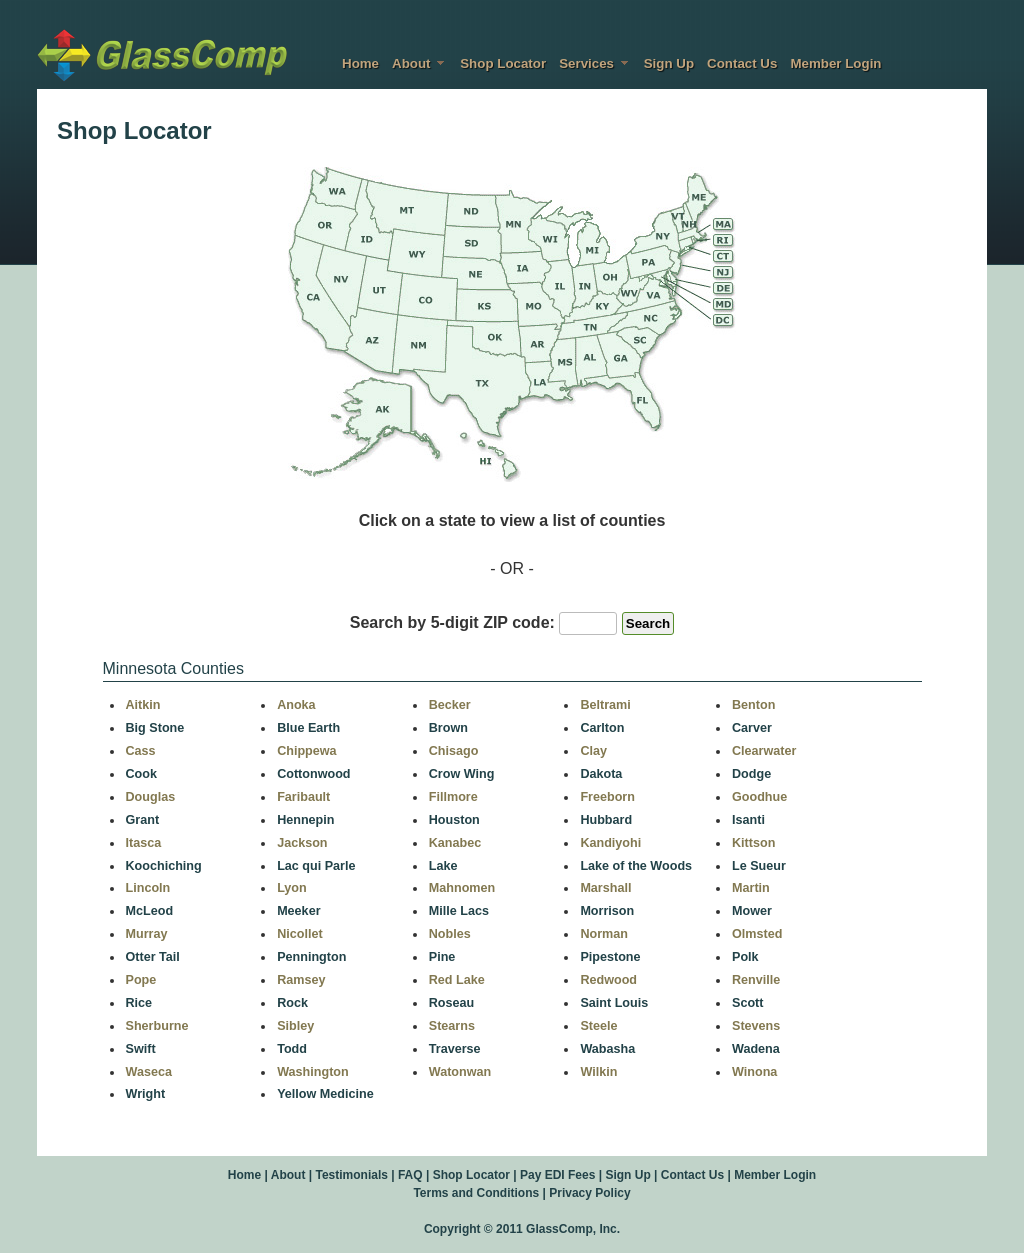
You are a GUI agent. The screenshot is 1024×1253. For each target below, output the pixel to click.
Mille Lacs (459, 911)
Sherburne (157, 1026)
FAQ (410, 1175)
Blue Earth (308, 728)
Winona (754, 1072)
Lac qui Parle (316, 866)
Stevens (756, 1026)
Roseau (452, 1003)
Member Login (835, 63)
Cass (141, 751)
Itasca (144, 843)
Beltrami (605, 705)
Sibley (295, 1026)
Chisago (454, 751)
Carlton (602, 728)
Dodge (751, 774)
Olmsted (757, 934)
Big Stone (155, 728)
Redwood (608, 980)
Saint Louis (614, 1003)
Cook (141, 774)
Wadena (756, 1049)
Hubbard (606, 820)
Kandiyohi (610, 843)
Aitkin (143, 705)
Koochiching (164, 866)
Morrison (607, 911)
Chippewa (306, 751)
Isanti (748, 820)
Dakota (601, 774)
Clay (593, 751)
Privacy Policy (589, 1193)
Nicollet (300, 934)
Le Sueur (759, 866)
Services (595, 63)
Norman (604, 934)
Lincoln (148, 888)
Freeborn (607, 797)
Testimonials (351, 1175)
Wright (146, 1094)
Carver (752, 728)
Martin (751, 888)
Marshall (605, 888)
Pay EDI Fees (557, 1175)
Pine (442, 957)
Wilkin (598, 1072)
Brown (448, 728)
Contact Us (742, 63)
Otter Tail (153, 957)
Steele (598, 1026)
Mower (752, 911)
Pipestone (610, 957)
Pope (141, 980)
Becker (450, 705)
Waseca (149, 1072)
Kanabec (455, 843)
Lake (443, 866)
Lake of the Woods (636, 866)
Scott (747, 1003)
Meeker (298, 911)
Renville (756, 980)
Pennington (311, 957)
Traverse (455, 1049)
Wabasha (607, 1049)
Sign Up (669, 63)
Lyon (292, 888)
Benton (753, 705)
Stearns (452, 1026)
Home (360, 63)
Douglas (151, 797)
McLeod (150, 911)
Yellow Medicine (325, 1094)
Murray (147, 934)
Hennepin (305, 820)
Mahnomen (462, 888)
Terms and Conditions (476, 1193)
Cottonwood (313, 774)
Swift (141, 1049)
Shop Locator (503, 63)
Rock (292, 1003)
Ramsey (301, 980)
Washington (313, 1072)
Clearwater (764, 751)
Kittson (753, 843)
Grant (143, 820)
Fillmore (453, 797)
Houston (454, 820)
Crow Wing (462, 774)
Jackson (302, 843)
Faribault (303, 797)
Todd (292, 1049)
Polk (745, 957)
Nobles (450, 934)
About (419, 63)
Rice (139, 1003)
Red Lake (457, 980)
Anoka (296, 705)
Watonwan (460, 1072)
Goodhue (759, 797)
